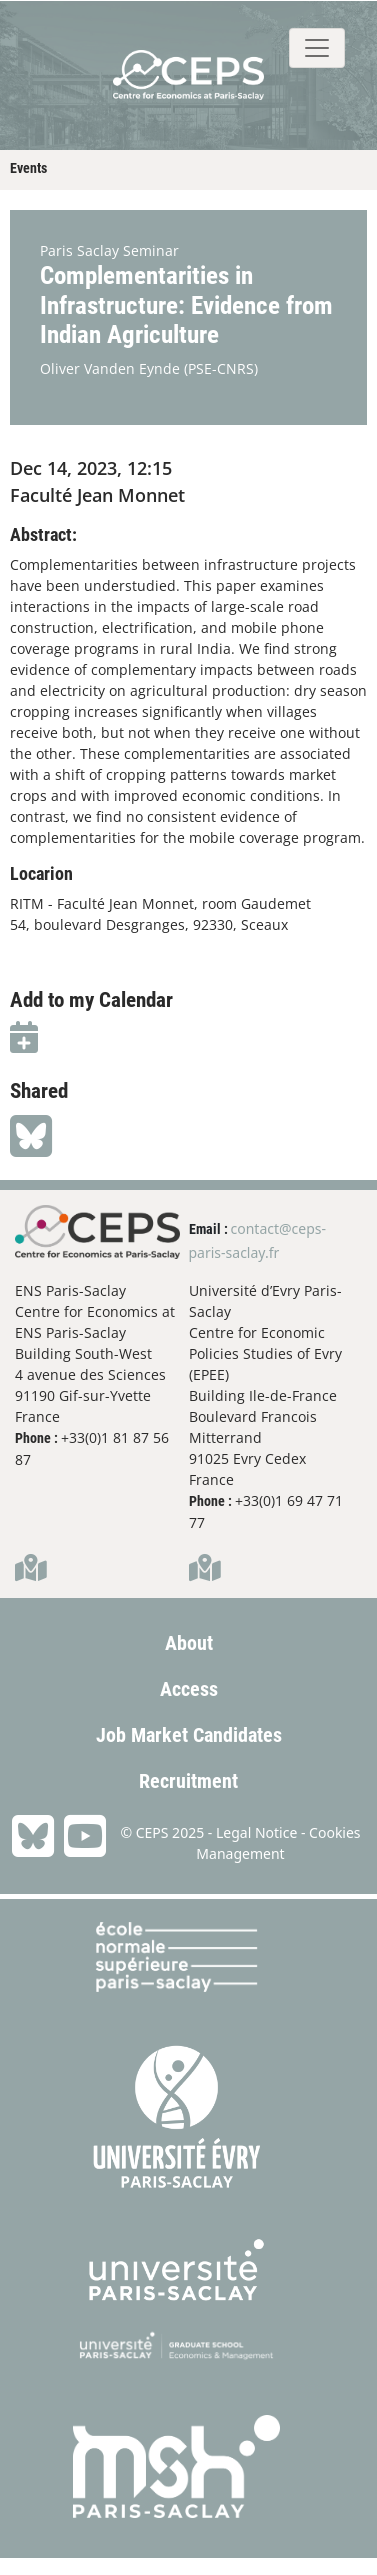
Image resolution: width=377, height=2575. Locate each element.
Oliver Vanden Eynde (110, 368)
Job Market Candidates (189, 1735)
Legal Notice (256, 1832)
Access (189, 1689)
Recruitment (188, 1781)
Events (28, 168)
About (189, 1643)
